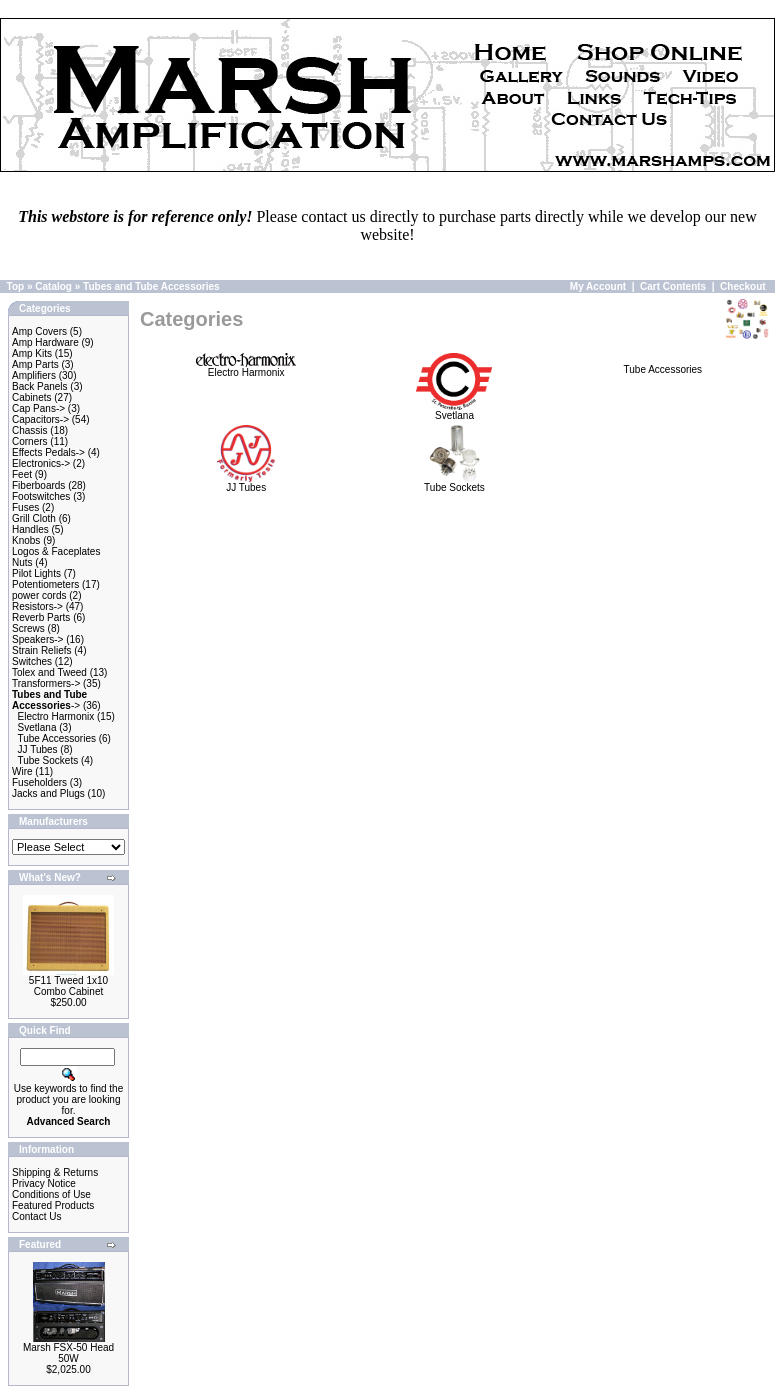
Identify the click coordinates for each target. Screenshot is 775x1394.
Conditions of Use (51, 1194)
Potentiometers (45, 584)
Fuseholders (39, 782)
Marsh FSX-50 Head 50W (68, 1353)
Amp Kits (32, 353)
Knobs (26, 540)
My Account (598, 286)
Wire (22, 771)
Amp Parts (35, 364)
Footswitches (41, 496)
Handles (30, 529)
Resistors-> (37, 606)
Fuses (25, 507)
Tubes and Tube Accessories (151, 286)
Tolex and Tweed (49, 672)
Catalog (53, 286)
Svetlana (37, 727)
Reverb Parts (41, 617)
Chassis (30, 430)
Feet (22, 474)
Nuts (22, 562)
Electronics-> (41, 463)
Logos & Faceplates (56, 551)
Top (16, 286)
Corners (30, 441)
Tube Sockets (47, 760)
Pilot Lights (36, 573)
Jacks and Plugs (48, 793)
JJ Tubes (38, 749)
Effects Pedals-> (48, 452)
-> (49, 700)
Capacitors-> (40, 419)
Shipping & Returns (55, 1172)
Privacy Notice (44, 1183)
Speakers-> (37, 639)
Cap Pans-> (38, 408)
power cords (39, 595)
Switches (32, 661)
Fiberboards (38, 485)
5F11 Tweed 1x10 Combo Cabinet (68, 986)
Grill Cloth (34, 518)
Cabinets (31, 397)
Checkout (743, 286)
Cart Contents (673, 286)
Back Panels (40, 386)
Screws (28, 628)
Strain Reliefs (41, 650)
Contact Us (36, 1216)
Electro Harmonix (56, 716)
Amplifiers (34, 375)
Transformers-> (46, 683)
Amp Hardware (45, 342)
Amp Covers (39, 331)
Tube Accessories (56, 738)
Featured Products (53, 1205)
